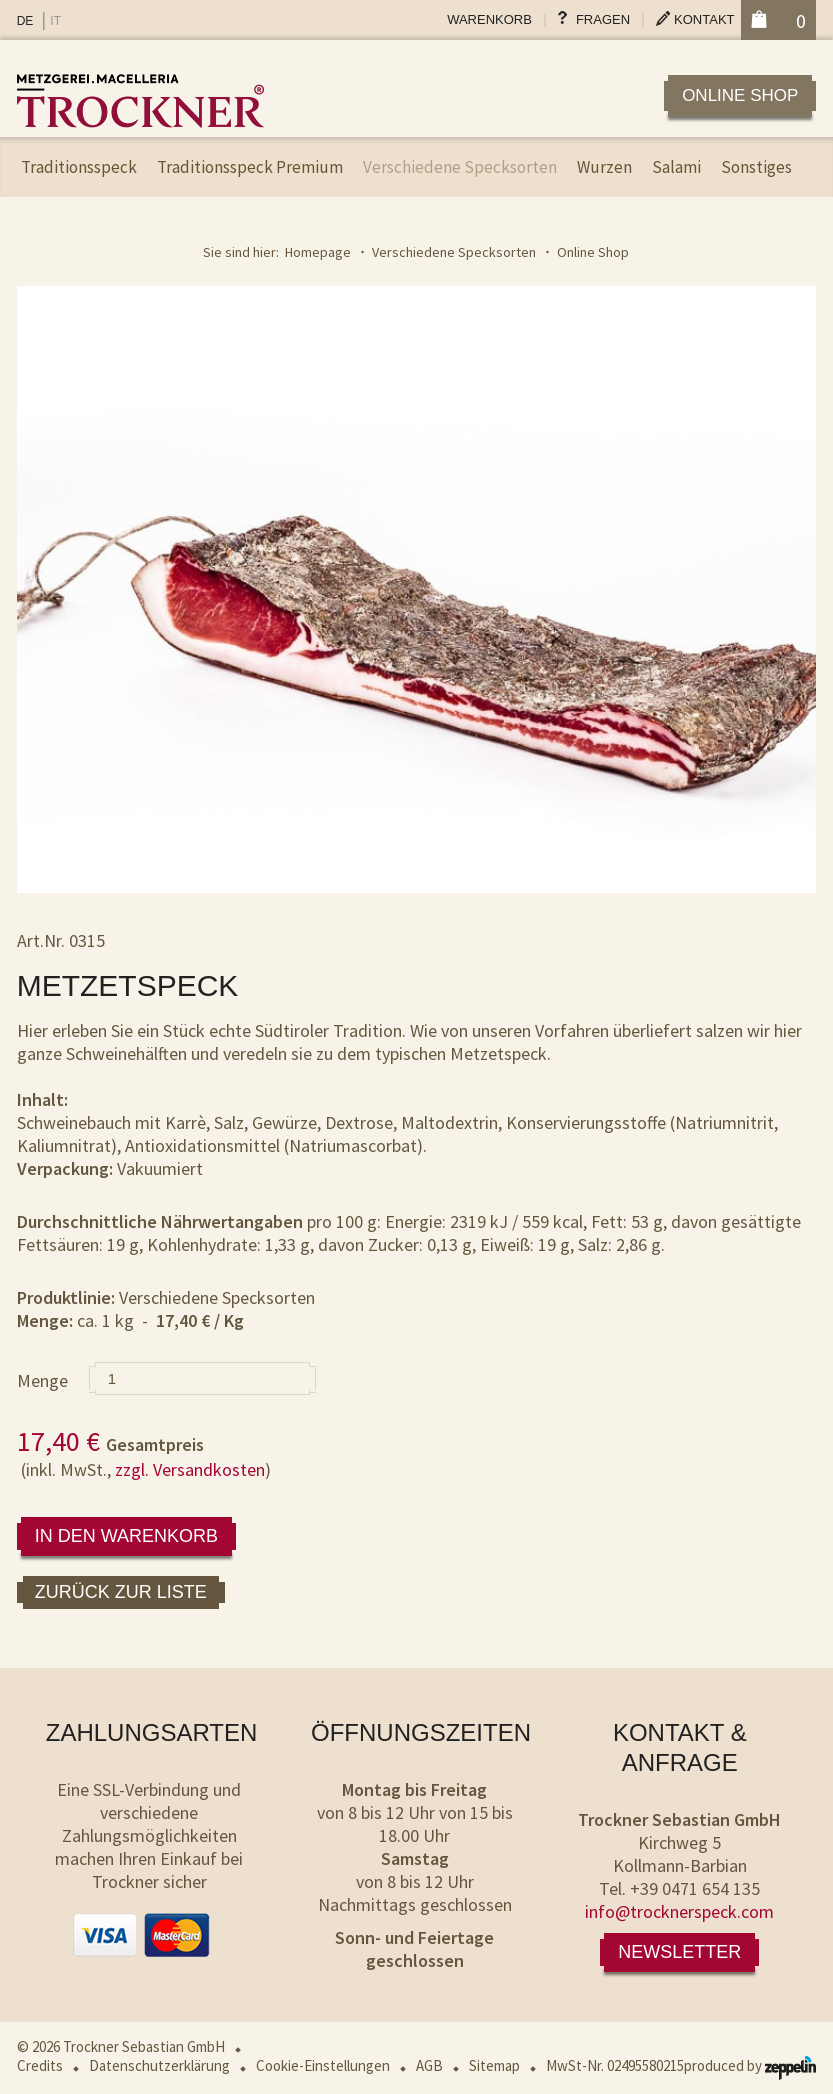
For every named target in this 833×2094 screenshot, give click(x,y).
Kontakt (704, 19)
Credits (40, 2065)
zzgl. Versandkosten (190, 1469)
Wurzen (604, 167)
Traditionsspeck (79, 167)
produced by (750, 2065)
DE (25, 21)
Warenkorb (489, 19)
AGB (429, 2065)
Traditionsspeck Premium (250, 167)
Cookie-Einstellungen (323, 2065)
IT (55, 21)
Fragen (603, 19)
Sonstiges (756, 167)
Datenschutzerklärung (159, 2065)
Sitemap (494, 2065)
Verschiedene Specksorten (460, 167)
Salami (676, 167)
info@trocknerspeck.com (679, 1911)
